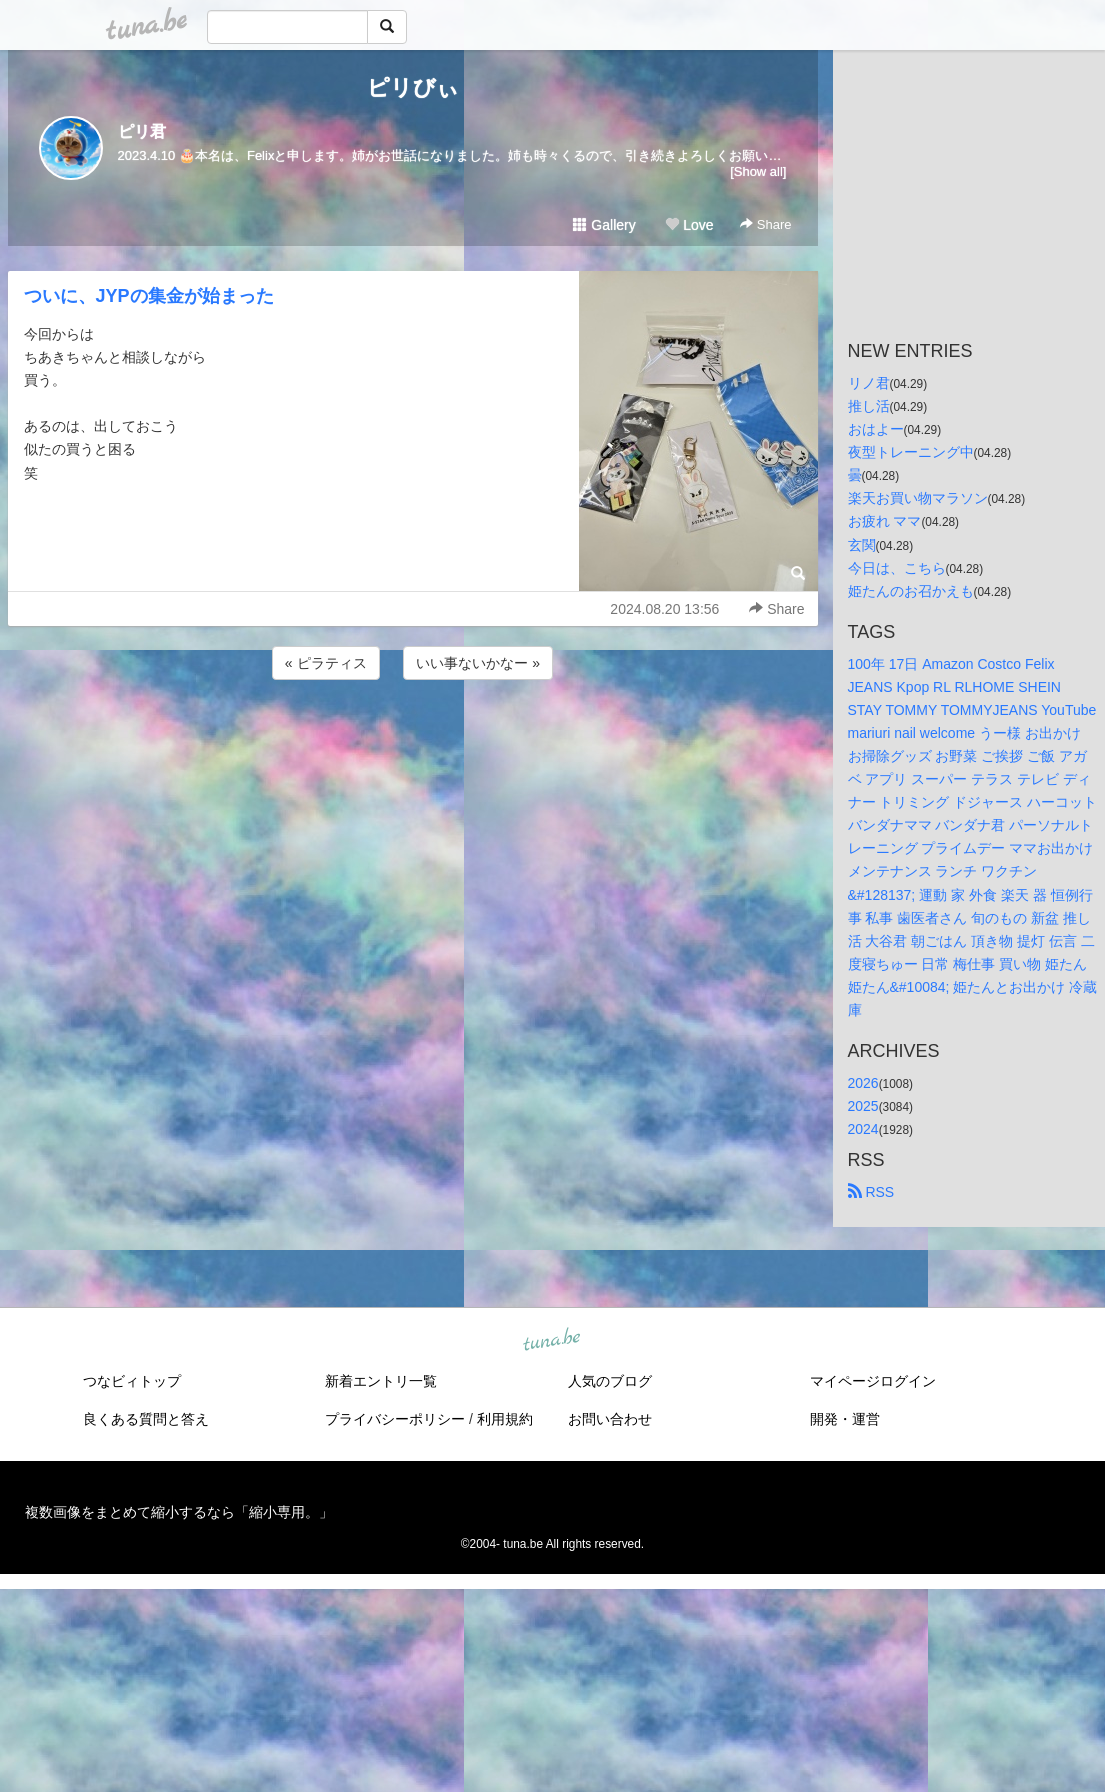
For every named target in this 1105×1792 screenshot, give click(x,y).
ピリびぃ (413, 87)
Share (765, 224)
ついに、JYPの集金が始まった (149, 296)
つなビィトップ (132, 1381)
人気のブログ (610, 1381)
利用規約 (505, 1419)
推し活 (869, 406)
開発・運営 (845, 1419)
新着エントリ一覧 (381, 1381)
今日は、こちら (897, 568)
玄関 (862, 545)
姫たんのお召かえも (911, 591)
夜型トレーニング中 (911, 452)
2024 (863, 1129)
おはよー (876, 429)
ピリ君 (142, 131)
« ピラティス (326, 663)
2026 (863, 1083)
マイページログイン (873, 1381)
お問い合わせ (610, 1419)
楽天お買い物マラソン (918, 498)
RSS (871, 1192)
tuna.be (552, 1341)
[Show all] (758, 171)
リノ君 (869, 383)
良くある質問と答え (146, 1419)
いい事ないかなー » (478, 663)
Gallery (604, 225)
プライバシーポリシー (395, 1419)
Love (689, 225)
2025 (863, 1106)
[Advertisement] (413, 738)
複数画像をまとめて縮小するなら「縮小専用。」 (179, 1512)
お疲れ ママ (885, 521)
